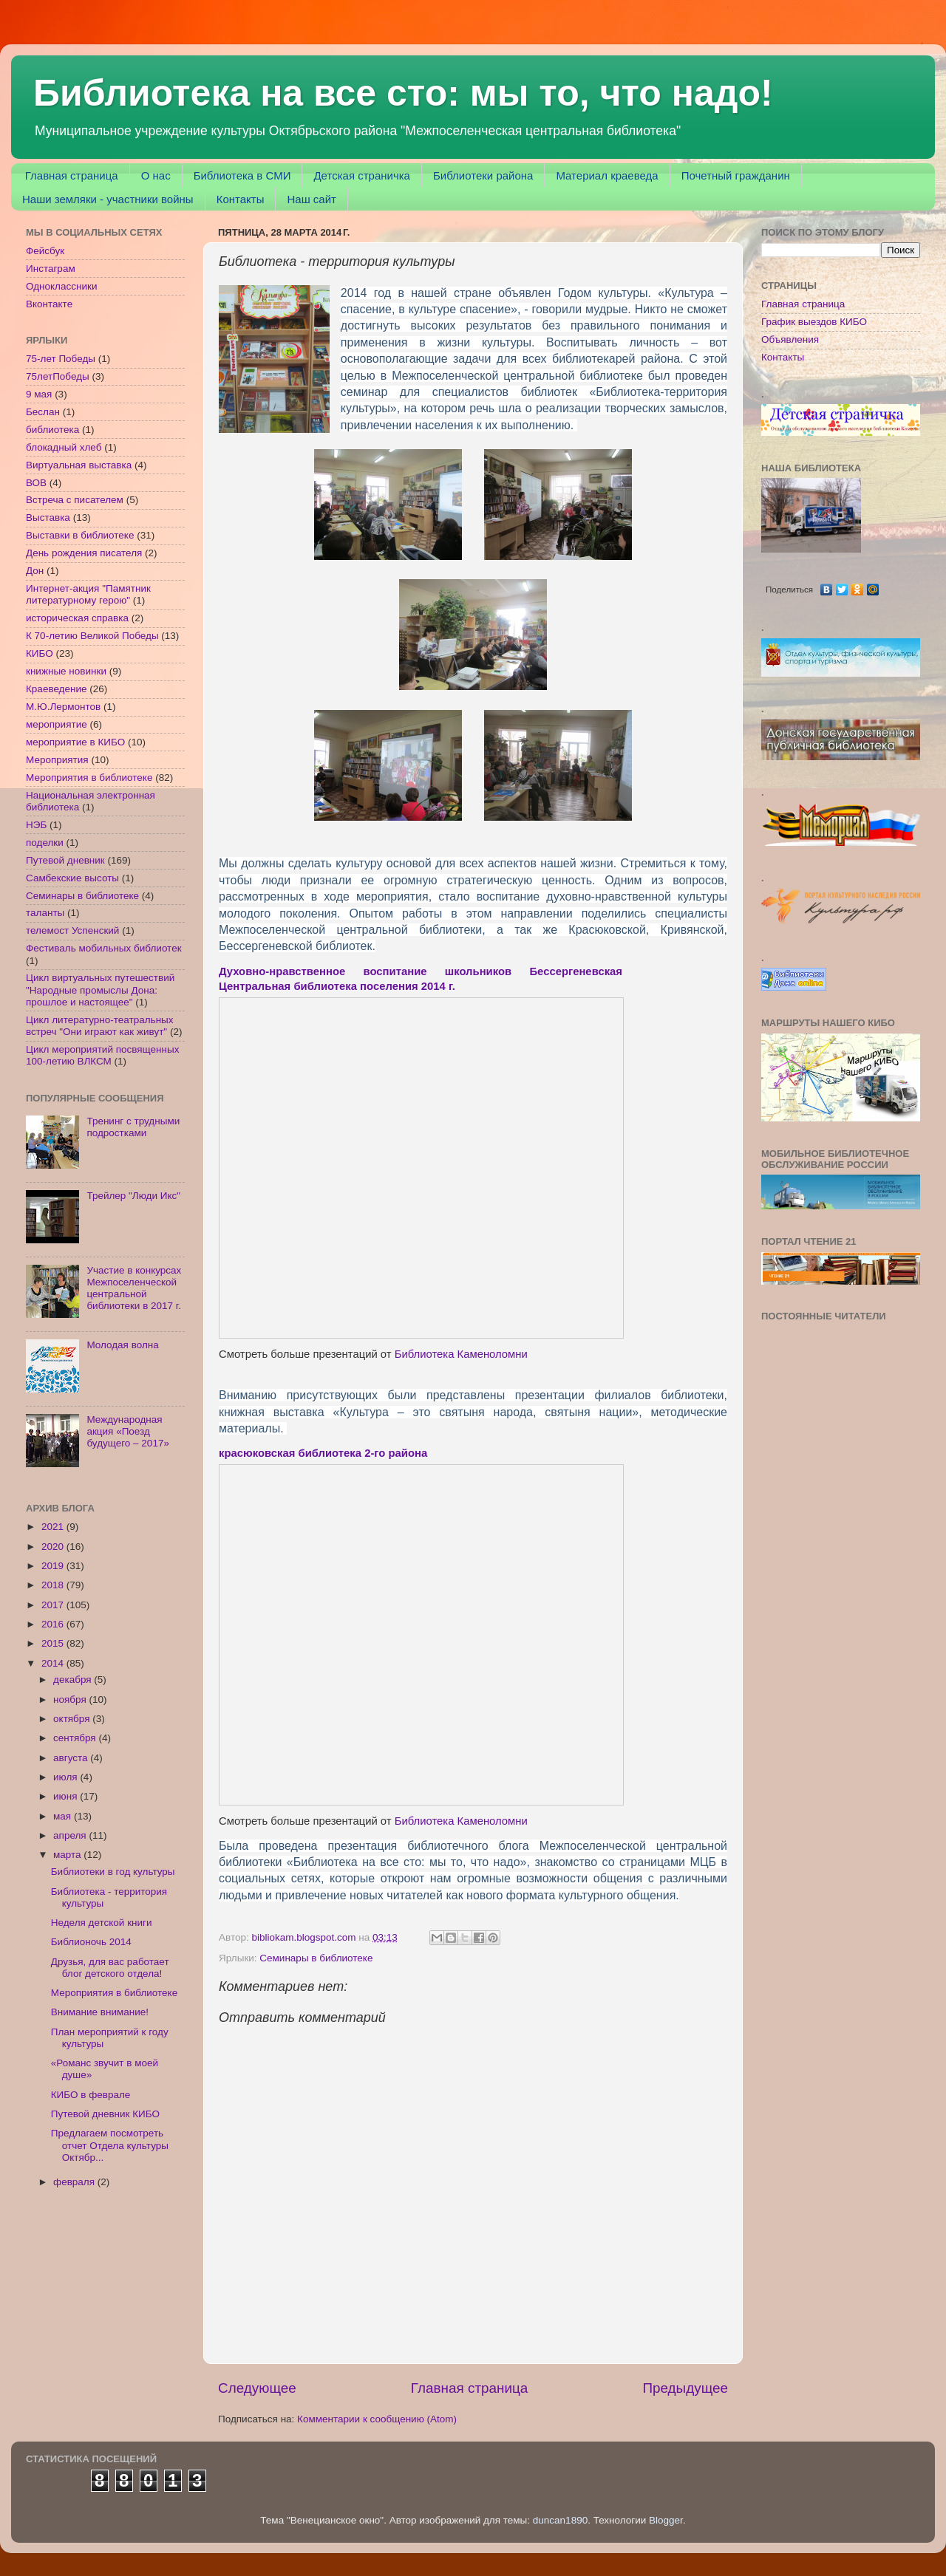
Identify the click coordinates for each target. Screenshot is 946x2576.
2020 (54, 1546)
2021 (54, 1526)
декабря (73, 1679)
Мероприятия (57, 759)
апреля (71, 1835)
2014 (54, 1663)
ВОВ (36, 482)
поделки (45, 842)
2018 (54, 1585)
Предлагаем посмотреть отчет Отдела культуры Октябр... (110, 2145)
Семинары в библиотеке (315, 1958)
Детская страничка (361, 175)
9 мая (39, 394)
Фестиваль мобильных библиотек (104, 948)
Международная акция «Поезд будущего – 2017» (127, 1431)
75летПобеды (57, 376)
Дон (35, 570)
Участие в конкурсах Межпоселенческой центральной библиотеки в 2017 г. (133, 1288)
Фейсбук (45, 250)
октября (72, 1718)
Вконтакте (49, 304)
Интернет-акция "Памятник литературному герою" (88, 594)
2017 (54, 1604)
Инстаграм (50, 268)
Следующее (257, 2388)
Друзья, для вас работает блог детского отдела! (110, 1967)
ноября (71, 1699)
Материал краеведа (607, 175)
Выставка (48, 517)
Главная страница (71, 175)
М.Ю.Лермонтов (63, 706)
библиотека (52, 429)
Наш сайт (311, 199)
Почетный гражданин (735, 175)
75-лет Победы (60, 358)
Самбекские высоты (72, 878)
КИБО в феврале (91, 2094)
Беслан (43, 411)
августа (71, 1757)
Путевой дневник (65, 860)
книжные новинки (66, 671)
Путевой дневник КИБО (105, 2113)
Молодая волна (122, 1344)
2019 (54, 1565)
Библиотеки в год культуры (113, 1871)
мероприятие (56, 724)
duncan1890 (560, 2520)
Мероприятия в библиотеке (89, 777)
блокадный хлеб (63, 447)
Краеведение (56, 688)
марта (68, 1854)
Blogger (666, 2520)
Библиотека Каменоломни (461, 1354)
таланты (45, 912)
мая (63, 1816)
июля (66, 1777)
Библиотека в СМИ (242, 175)
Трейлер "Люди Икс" (133, 1195)
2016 (54, 1624)
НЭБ (36, 824)
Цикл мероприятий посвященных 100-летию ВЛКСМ (102, 1055)
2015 (54, 1643)
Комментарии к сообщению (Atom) (377, 2419)
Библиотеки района (483, 175)
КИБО (39, 653)
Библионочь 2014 (91, 1941)
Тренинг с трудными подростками (133, 1127)
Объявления (790, 339)
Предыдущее (685, 2388)
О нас (156, 175)
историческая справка (77, 617)
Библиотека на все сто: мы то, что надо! (403, 93)
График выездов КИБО (814, 321)
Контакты (241, 199)
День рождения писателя (84, 552)
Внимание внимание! (100, 2012)
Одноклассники (61, 286)
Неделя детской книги (101, 1922)
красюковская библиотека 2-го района (323, 1453)
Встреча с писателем (74, 499)
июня (66, 1796)
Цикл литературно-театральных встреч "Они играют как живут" (100, 1025)
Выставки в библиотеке (80, 535)
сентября (75, 1737)
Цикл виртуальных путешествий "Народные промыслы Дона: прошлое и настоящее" (100, 989)
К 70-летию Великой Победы (92, 635)
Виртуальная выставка (79, 465)
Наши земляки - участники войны (108, 199)
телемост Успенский (72, 930)
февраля (75, 2181)
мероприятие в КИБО (75, 742)
